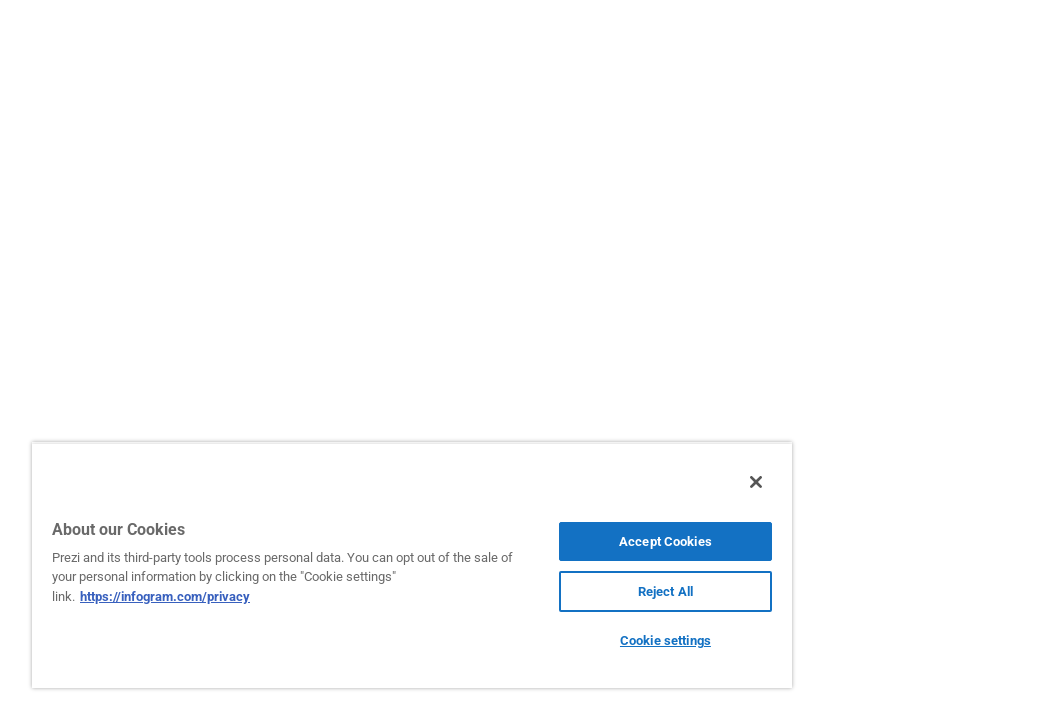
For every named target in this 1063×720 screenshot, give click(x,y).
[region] (340, 565)
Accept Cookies (544, 541)
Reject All (543, 591)
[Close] (612, 482)
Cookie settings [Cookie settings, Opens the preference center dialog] (544, 640)
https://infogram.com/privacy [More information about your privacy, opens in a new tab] (264, 596)
